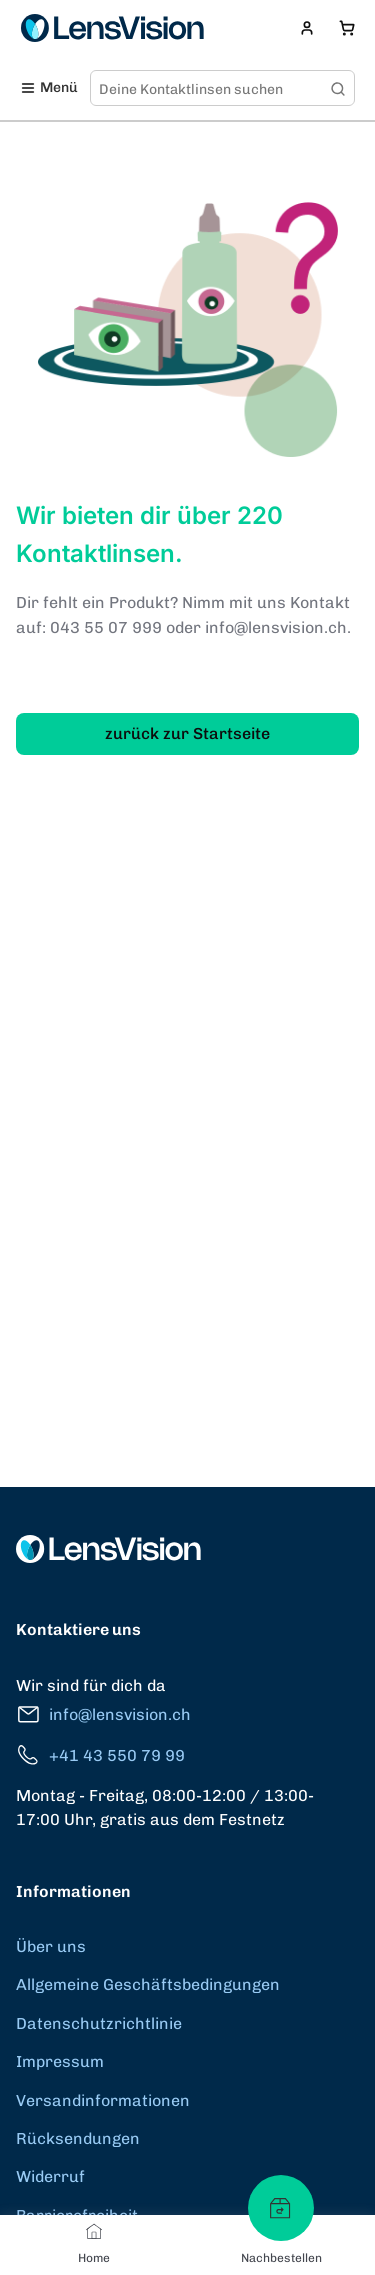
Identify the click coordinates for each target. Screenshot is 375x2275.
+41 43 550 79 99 (100, 1755)
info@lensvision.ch (103, 1714)
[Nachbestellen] (281, 2208)
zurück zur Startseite (187, 733)
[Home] (94, 2231)
